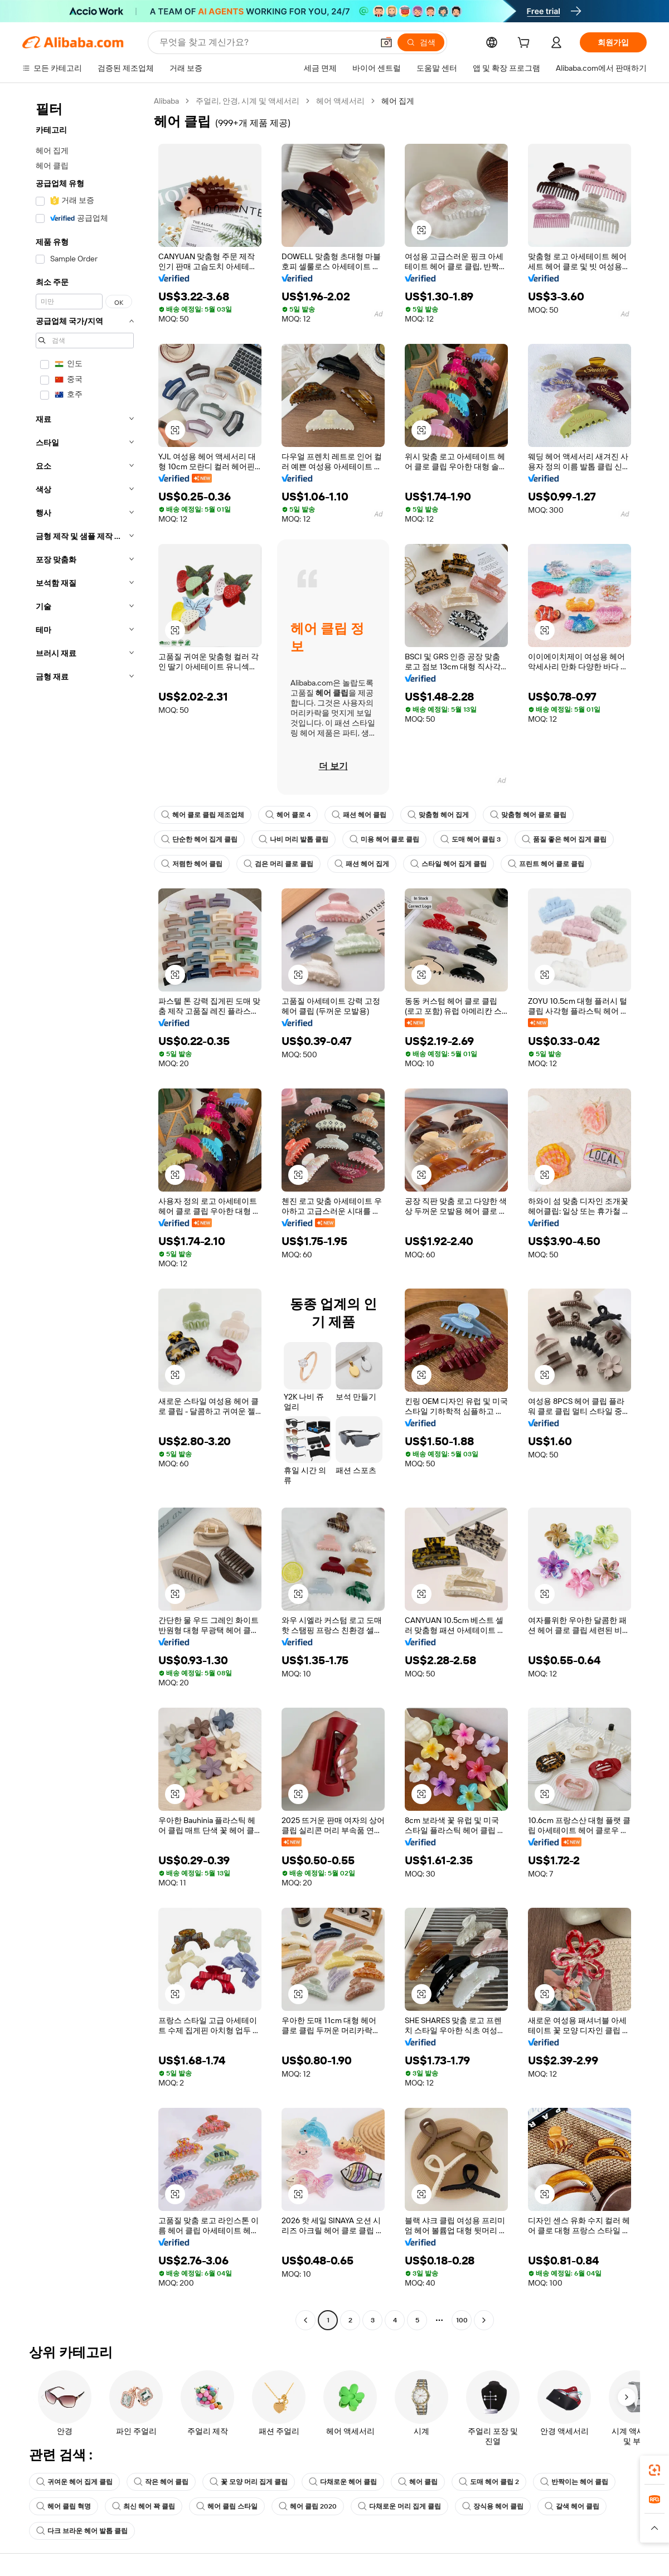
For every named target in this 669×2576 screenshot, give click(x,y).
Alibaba (166, 100)
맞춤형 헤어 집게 (438, 814)
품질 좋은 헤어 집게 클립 (564, 839)
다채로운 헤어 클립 (343, 2481)
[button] (386, 42)
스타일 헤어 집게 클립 (448, 863)
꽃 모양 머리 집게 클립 (249, 2481)
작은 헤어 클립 (161, 2481)
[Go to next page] (484, 2320)
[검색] (420, 42)
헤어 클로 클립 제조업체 (202, 814)
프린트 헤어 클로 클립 (546, 863)
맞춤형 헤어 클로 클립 (528, 814)
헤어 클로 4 (288, 814)
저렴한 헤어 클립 (191, 863)
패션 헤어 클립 (359, 814)
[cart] (525, 44)
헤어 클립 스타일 (227, 2506)
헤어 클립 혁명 (63, 2506)
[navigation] (84, 1212)
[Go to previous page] (305, 2320)
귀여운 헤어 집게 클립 (74, 2481)
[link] (654, 2470)
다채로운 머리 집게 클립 (399, 2506)
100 (462, 2320)
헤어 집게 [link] (397, 100)
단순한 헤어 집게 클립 (199, 839)
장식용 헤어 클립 (492, 2506)
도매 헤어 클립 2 (489, 2481)
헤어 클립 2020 (308, 2506)
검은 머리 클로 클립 (278, 863)
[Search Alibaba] (265, 42)
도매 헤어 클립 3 (470, 839)
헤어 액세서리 (340, 100)
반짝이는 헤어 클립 (574, 2481)
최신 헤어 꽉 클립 (143, 2506)
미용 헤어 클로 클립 (384, 839)
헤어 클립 (418, 2481)
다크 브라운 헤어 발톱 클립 (82, 2530)
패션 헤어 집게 (361, 863)
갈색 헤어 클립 (572, 2506)
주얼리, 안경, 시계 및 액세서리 (247, 100)
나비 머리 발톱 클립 (293, 839)
